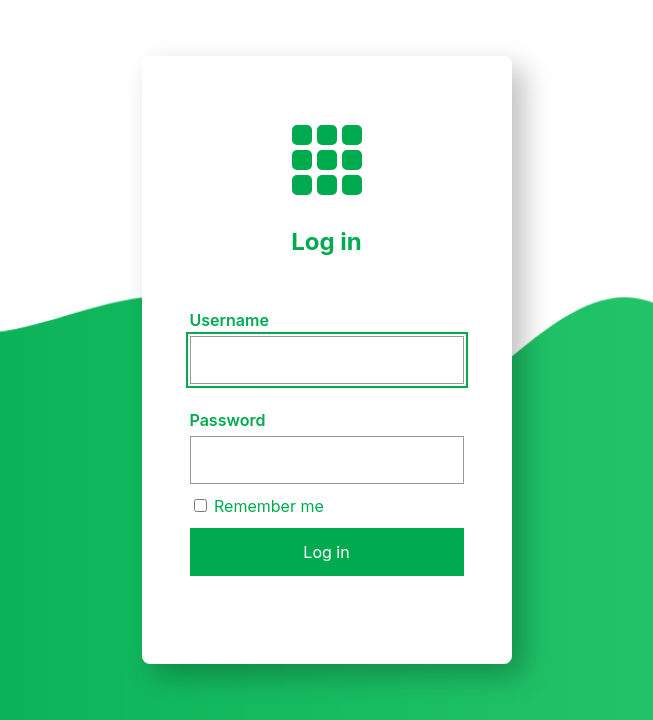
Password (228, 420)
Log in (326, 552)
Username (229, 320)
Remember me (259, 506)
